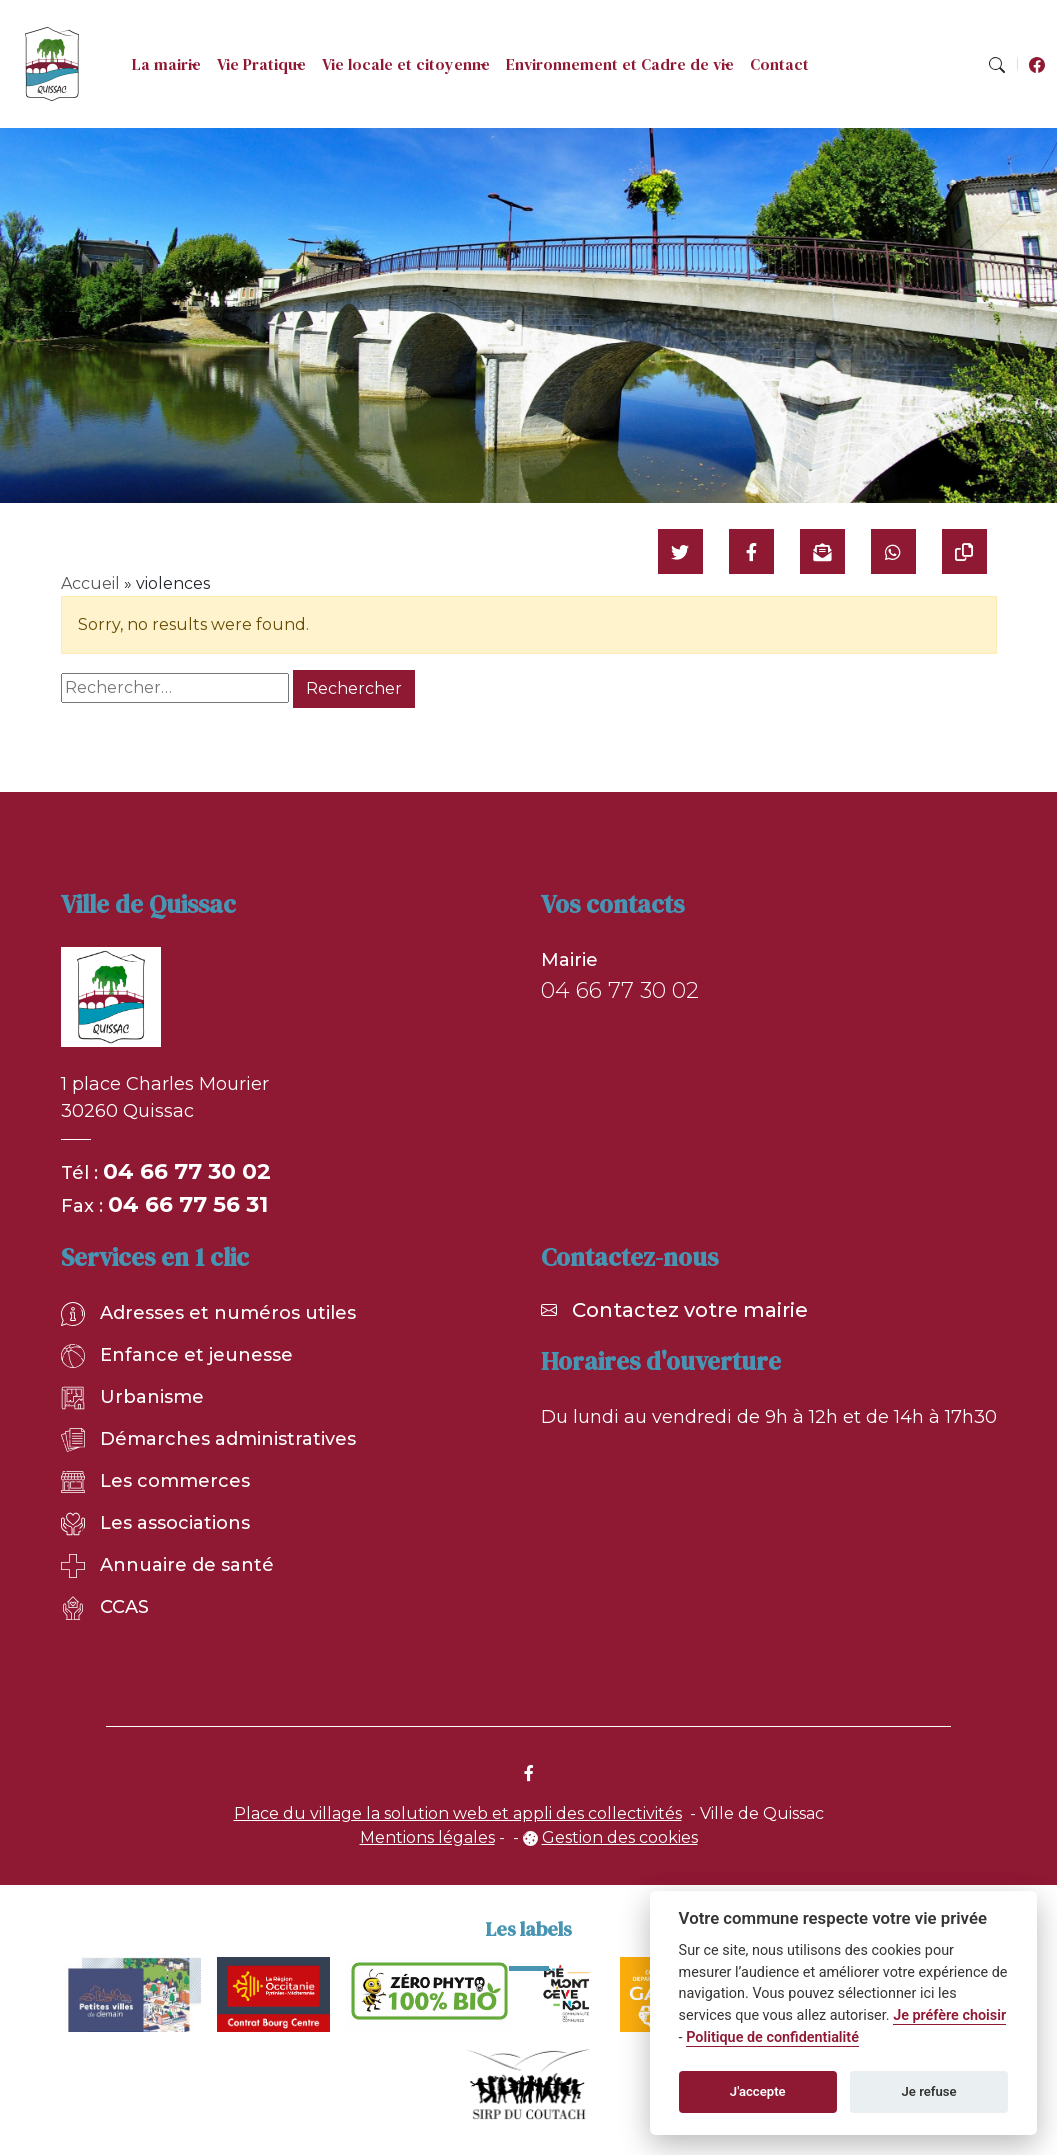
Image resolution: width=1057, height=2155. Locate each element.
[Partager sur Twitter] (680, 551)
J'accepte (758, 2091)
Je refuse (929, 2091)
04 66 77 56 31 (188, 1204)
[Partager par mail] (822, 551)
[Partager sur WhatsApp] (893, 551)
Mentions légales (427, 1837)
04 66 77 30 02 (187, 1171)
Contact (779, 64)
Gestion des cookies (620, 1837)
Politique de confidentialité (772, 2037)
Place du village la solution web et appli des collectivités (458, 1813)
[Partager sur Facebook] (751, 551)
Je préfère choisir (949, 2015)
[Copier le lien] (964, 551)
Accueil (90, 583)
